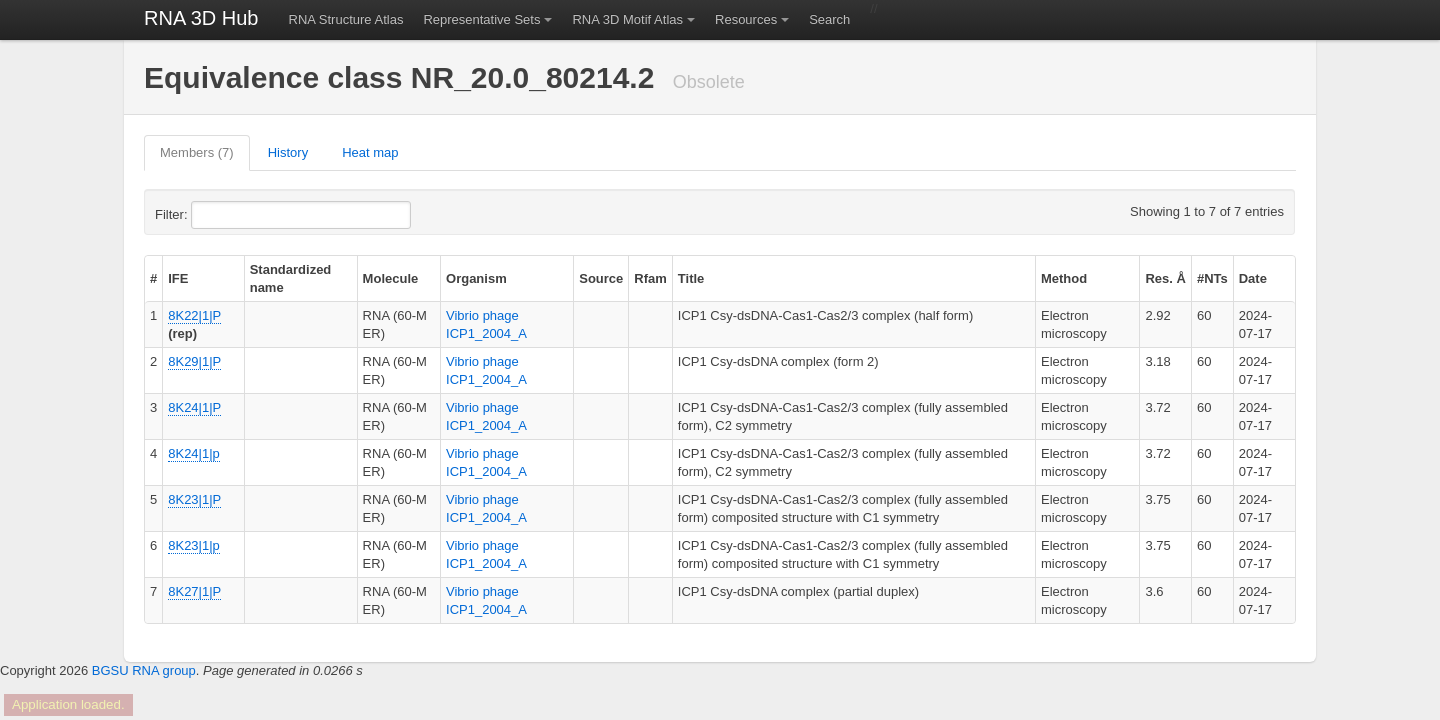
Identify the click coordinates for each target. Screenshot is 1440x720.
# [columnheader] (153, 278)
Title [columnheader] (691, 278)
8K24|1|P (194, 407)
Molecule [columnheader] (391, 278)
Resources (746, 19)
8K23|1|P (194, 499)
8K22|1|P (194, 315)
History (288, 152)
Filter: (220, 215)
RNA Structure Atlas (346, 19)
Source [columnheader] (601, 278)
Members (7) (197, 152)
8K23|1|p (194, 545)
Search (829, 19)
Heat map (370, 152)
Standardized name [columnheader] (291, 278)
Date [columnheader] (1253, 278)
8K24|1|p (194, 453)
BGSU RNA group (144, 670)
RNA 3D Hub (201, 18)
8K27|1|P (194, 591)
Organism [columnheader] (476, 278)
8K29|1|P (194, 361)
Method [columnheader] (1064, 278)
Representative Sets (481, 19)
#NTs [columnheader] (1212, 278)
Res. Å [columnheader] (1165, 278)
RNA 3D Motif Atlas (627, 19)
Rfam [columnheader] (650, 278)
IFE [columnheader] (178, 278)
